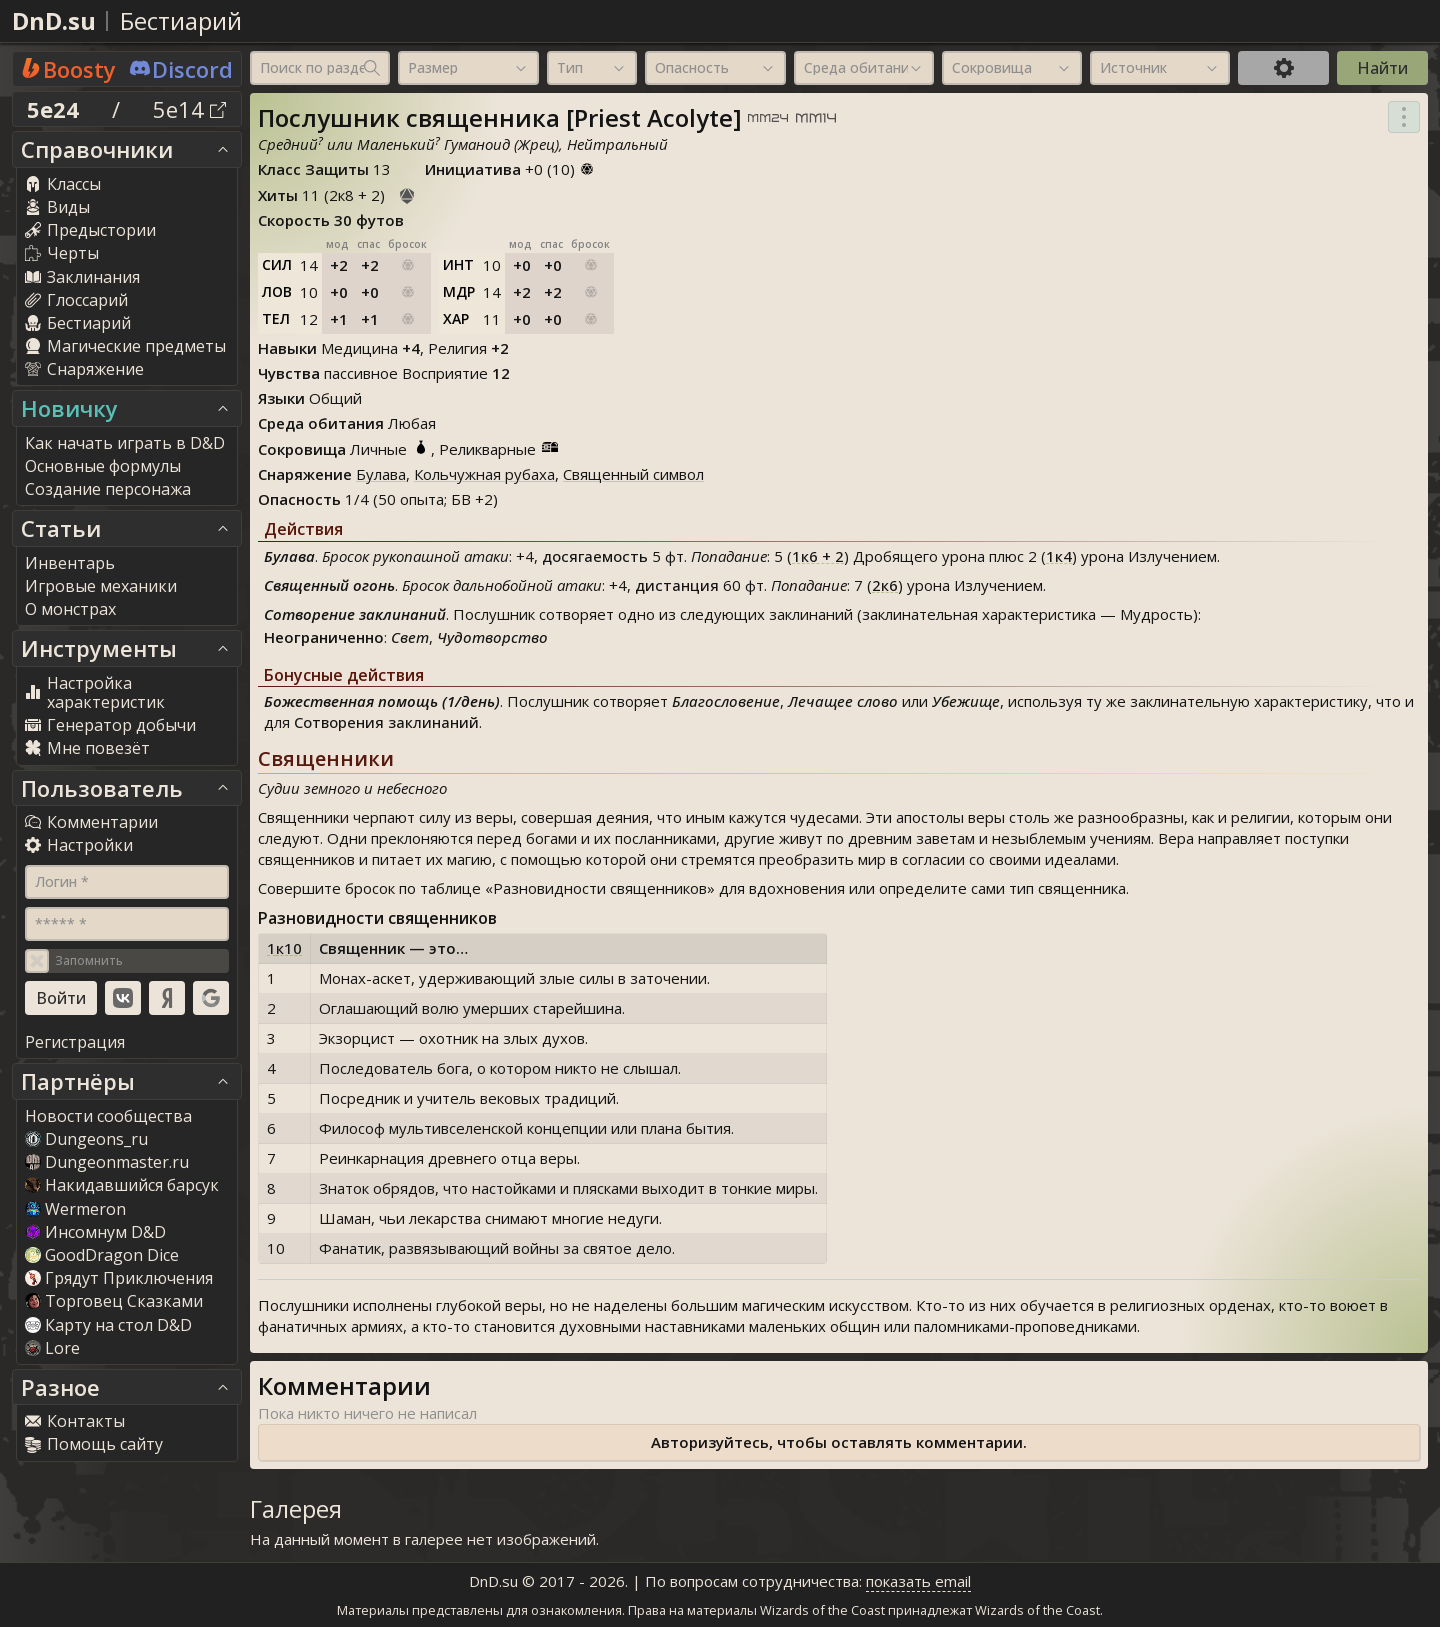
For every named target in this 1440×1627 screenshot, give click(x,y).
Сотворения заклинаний (386, 722)
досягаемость (595, 556)
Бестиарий (181, 20)
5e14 (189, 109)
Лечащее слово (843, 701)
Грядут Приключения (119, 1278)
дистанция (677, 585)
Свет (410, 637)
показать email (918, 1581)
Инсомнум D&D (95, 1232)
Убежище (966, 701)
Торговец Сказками (114, 1301)
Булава (381, 474)
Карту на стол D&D (108, 1325)
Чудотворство (492, 637)
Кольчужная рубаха (484, 474)
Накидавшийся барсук (122, 1185)
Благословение (726, 701)
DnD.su (54, 20)
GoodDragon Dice (102, 1255)
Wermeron (75, 1209)
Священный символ (633, 474)
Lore (52, 1348)
